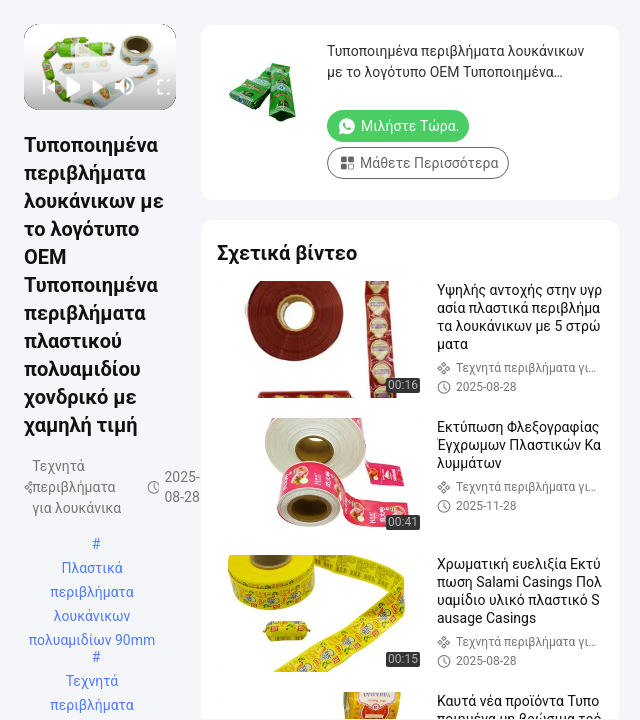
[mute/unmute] (125, 86)
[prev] (42, 86)
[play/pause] (67, 86)
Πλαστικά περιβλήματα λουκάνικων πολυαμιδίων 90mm (92, 570)
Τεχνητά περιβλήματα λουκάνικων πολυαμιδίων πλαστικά (91, 683)
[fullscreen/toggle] (157, 86)
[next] (92, 86)
